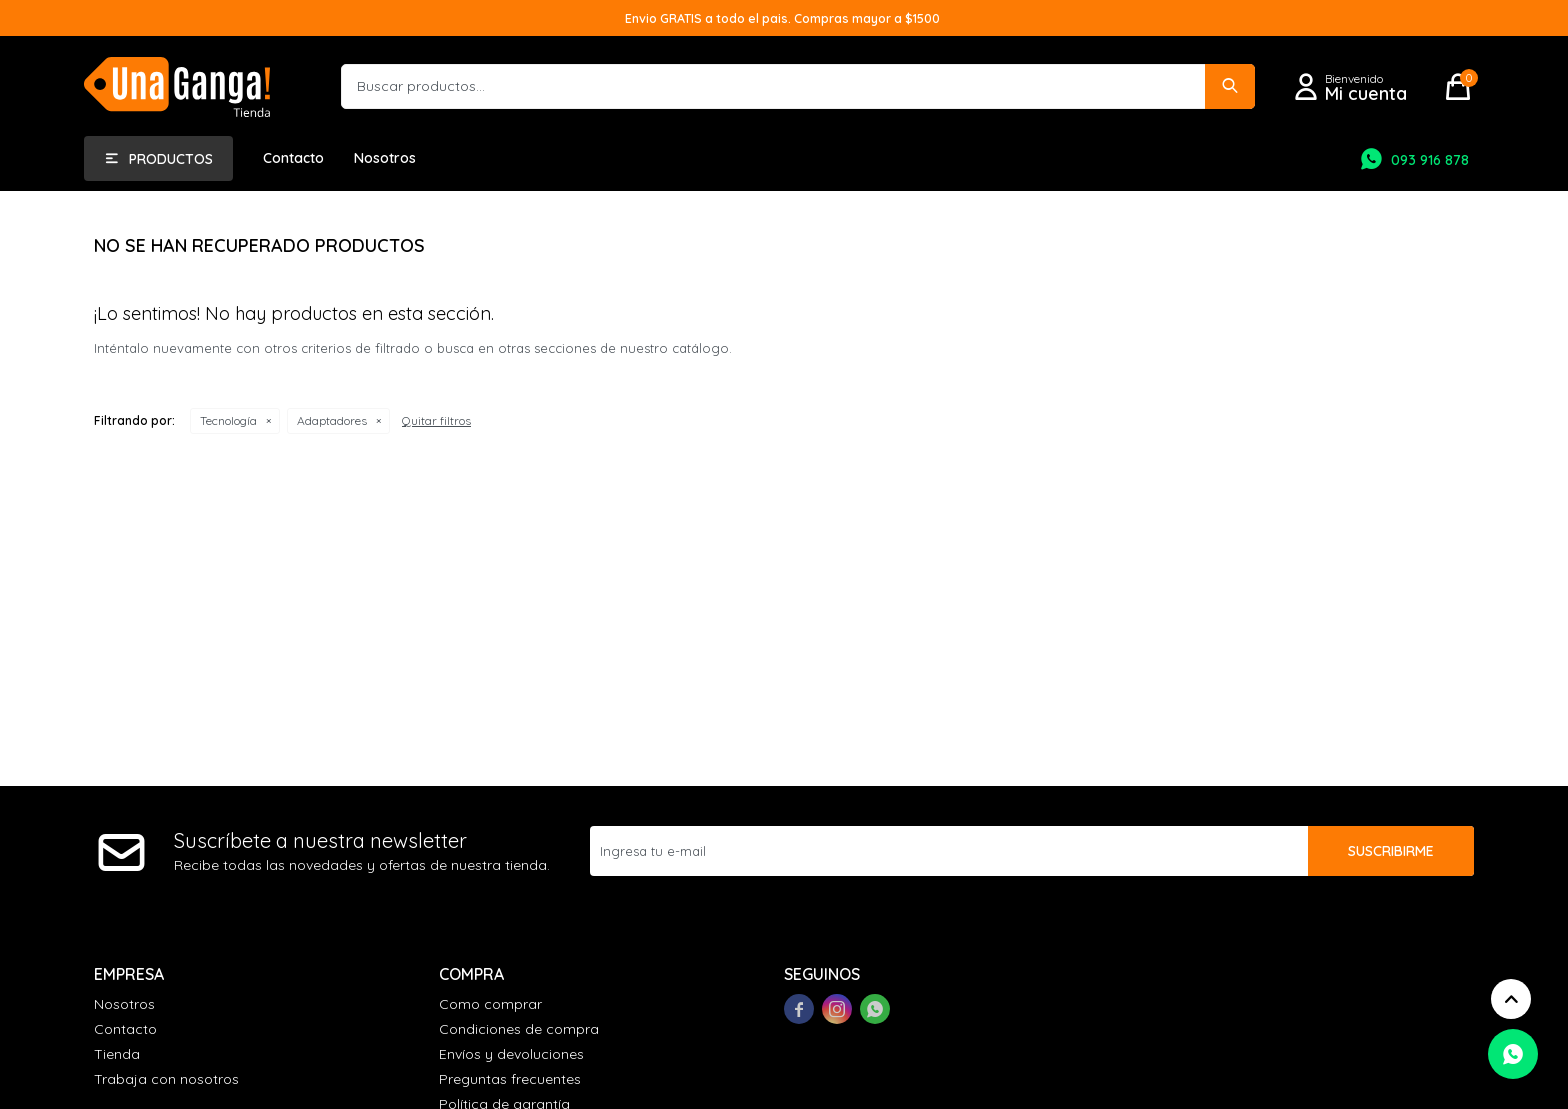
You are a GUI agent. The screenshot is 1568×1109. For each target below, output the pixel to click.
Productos (171, 159)
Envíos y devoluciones (511, 1054)
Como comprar (490, 1004)
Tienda (117, 1054)
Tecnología (228, 420)
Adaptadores (332, 420)
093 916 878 (1430, 160)
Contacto (293, 158)
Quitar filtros (436, 420)
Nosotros (385, 158)
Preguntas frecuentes (510, 1079)
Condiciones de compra (519, 1029)
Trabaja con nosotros (166, 1079)
